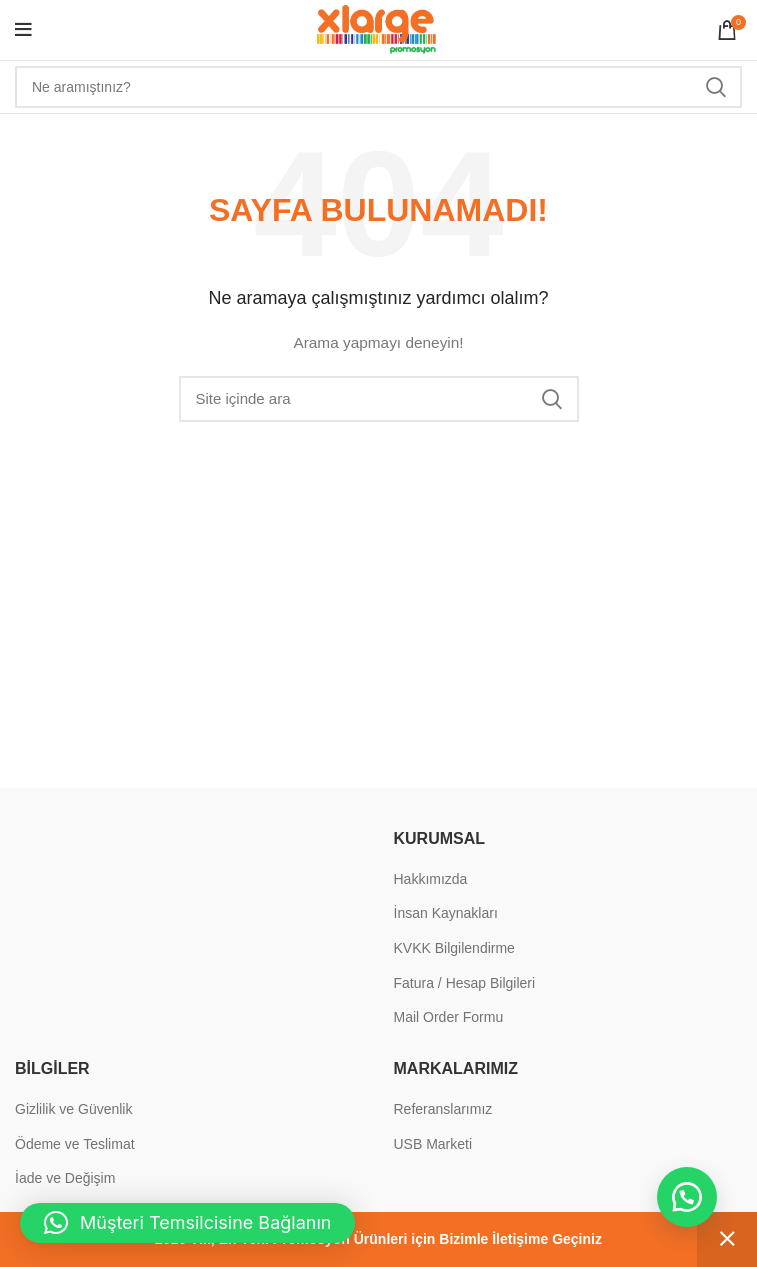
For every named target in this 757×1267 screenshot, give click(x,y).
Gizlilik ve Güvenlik (73, 1109)
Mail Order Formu (449, 1017)
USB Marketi (433, 1144)
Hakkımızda (431, 879)
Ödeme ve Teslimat (75, 1144)
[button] (687, 1197)
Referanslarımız (443, 1109)
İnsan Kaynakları (446, 913)
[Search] (378, 87)
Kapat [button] (727, 1239)
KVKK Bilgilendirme (454, 948)
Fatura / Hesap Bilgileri (465, 983)
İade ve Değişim (65, 1178)
